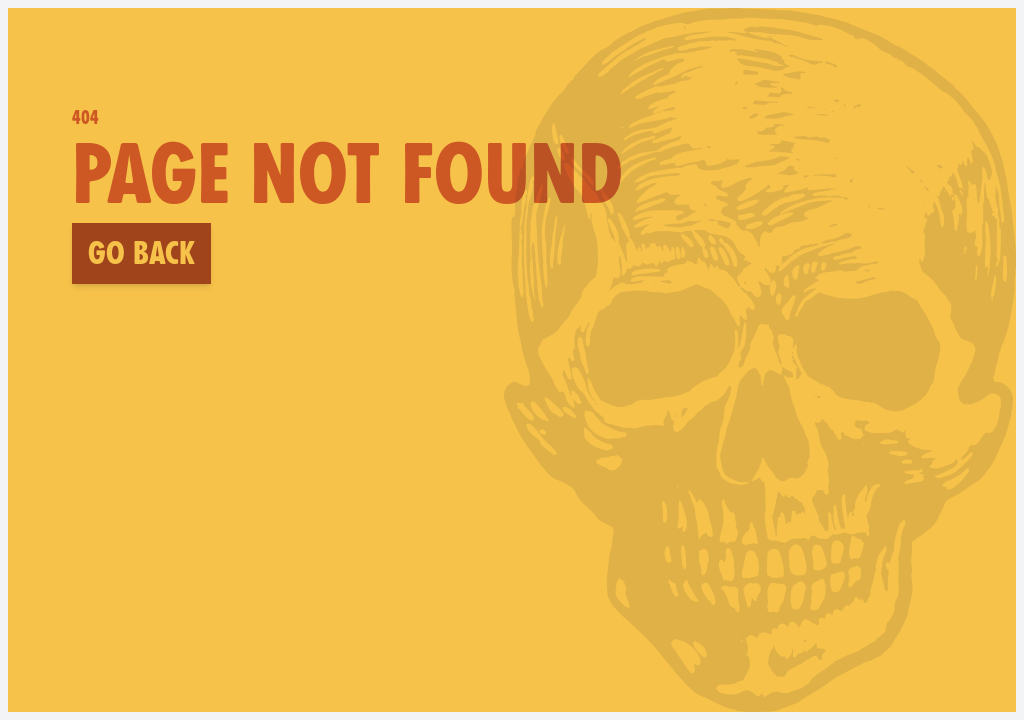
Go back (141, 253)
